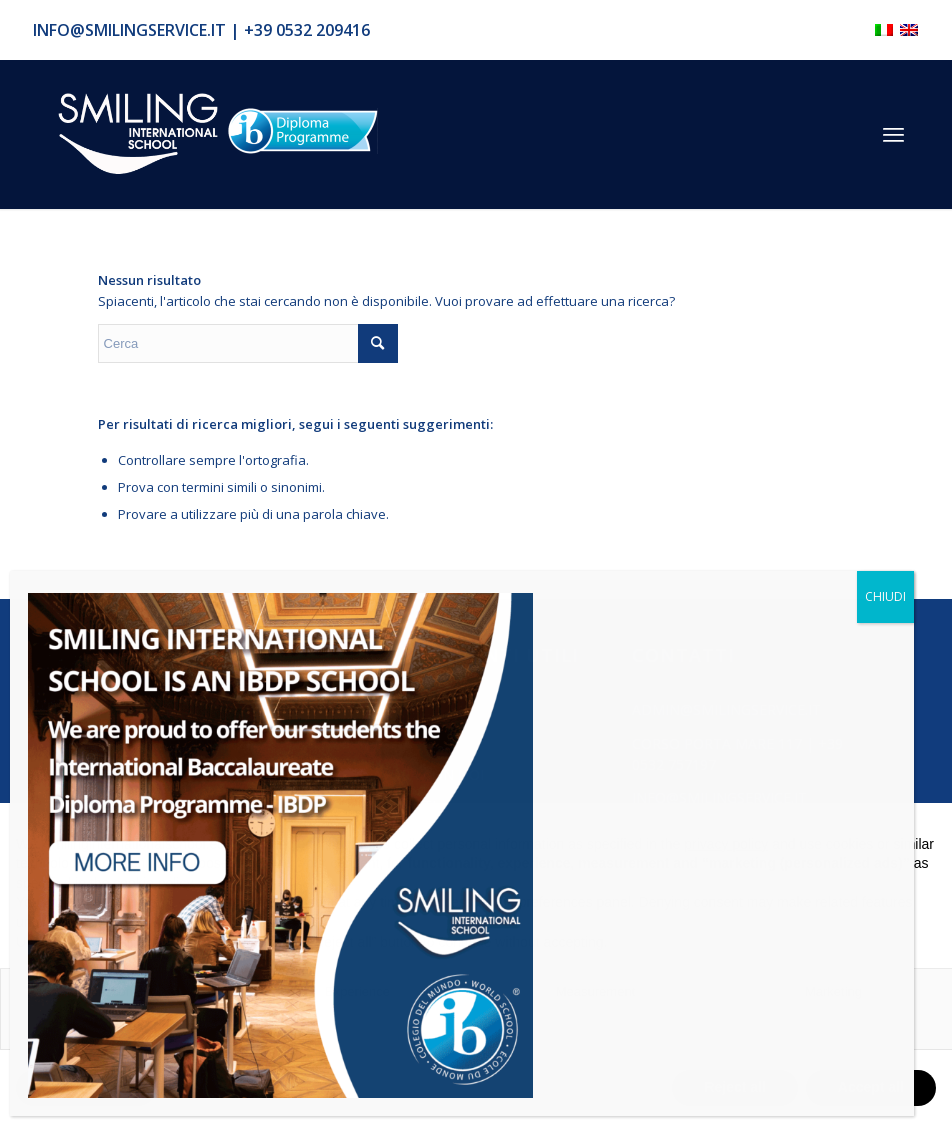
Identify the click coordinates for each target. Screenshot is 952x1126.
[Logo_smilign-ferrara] (138, 134)
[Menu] (893, 134)
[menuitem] (893, 134)
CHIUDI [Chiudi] (885, 596)
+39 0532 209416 (307, 30)
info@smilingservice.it (129, 30)
